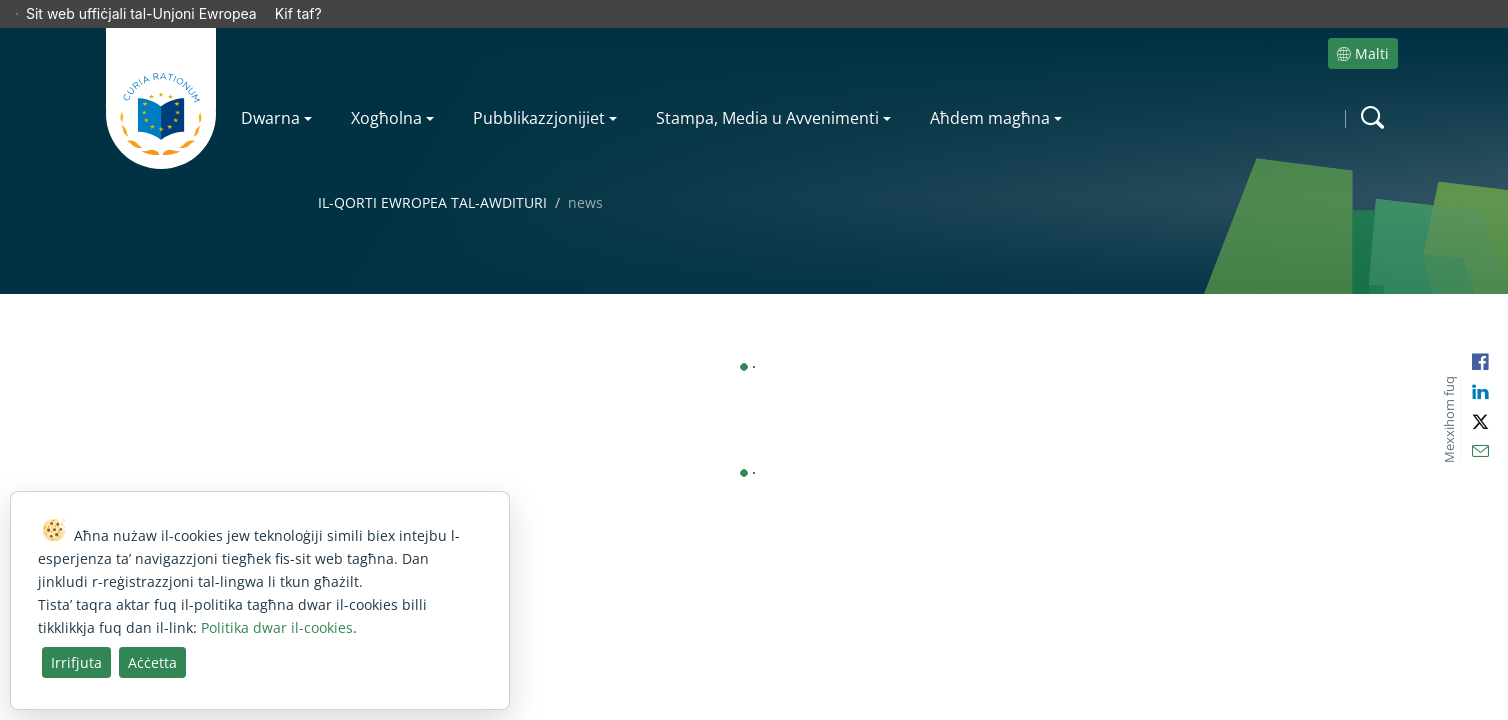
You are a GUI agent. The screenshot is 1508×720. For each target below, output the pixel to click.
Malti (1363, 25)
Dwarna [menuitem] (270, 90)
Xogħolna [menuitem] (386, 90)
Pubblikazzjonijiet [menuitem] (539, 90)
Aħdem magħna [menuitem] (990, 90)
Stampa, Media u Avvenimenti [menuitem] (767, 90)
